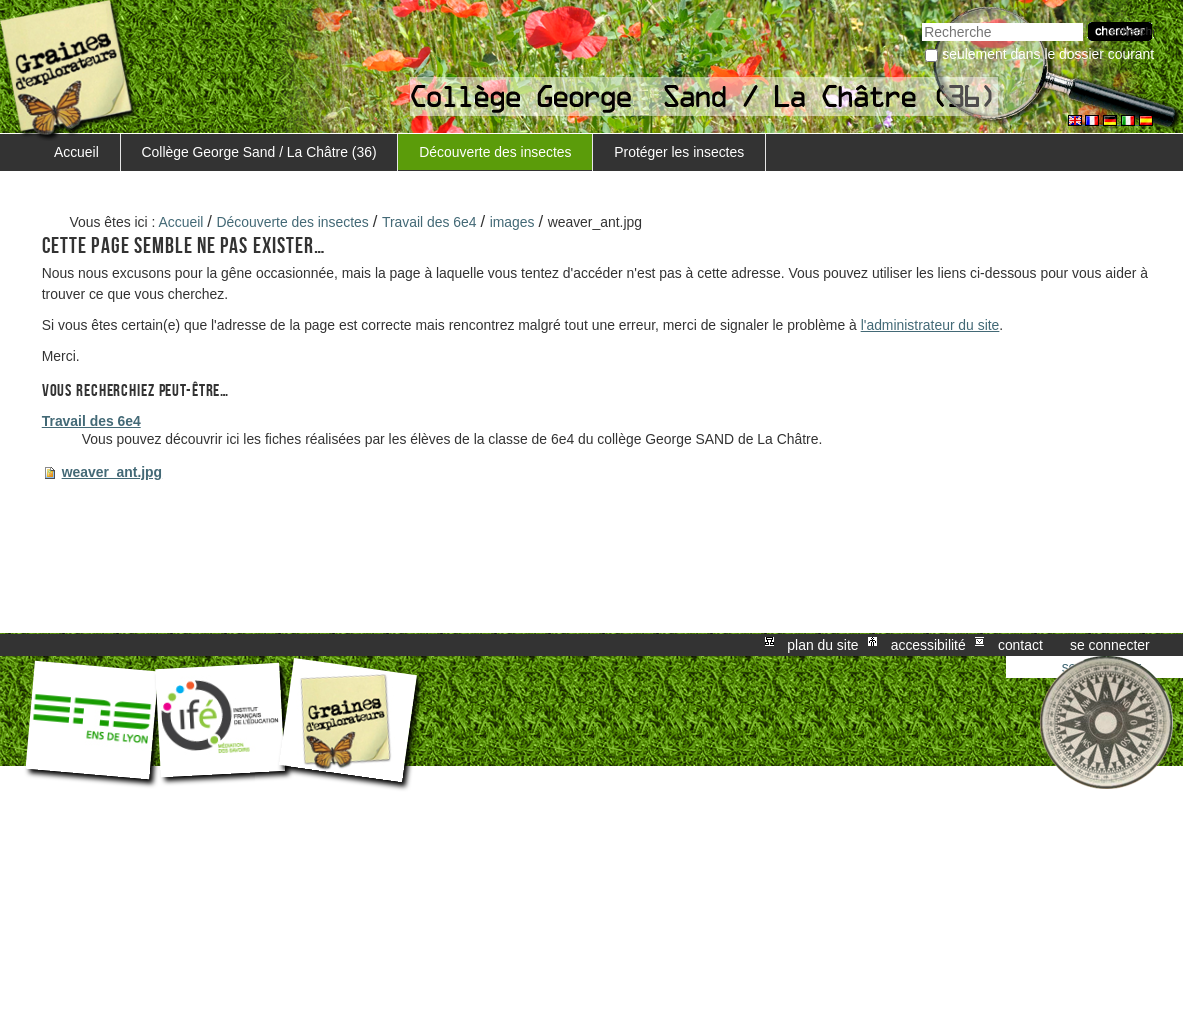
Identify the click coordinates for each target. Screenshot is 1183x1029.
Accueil (76, 152)
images (512, 222)
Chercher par (921, 20)
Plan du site (822, 645)
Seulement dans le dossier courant (1048, 54)
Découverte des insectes (495, 152)
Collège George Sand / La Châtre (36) (259, 152)
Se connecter (1110, 645)
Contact (1020, 645)
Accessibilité (928, 645)
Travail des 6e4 (429, 222)
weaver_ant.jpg (112, 472)
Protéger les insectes (679, 152)
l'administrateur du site (930, 325)
